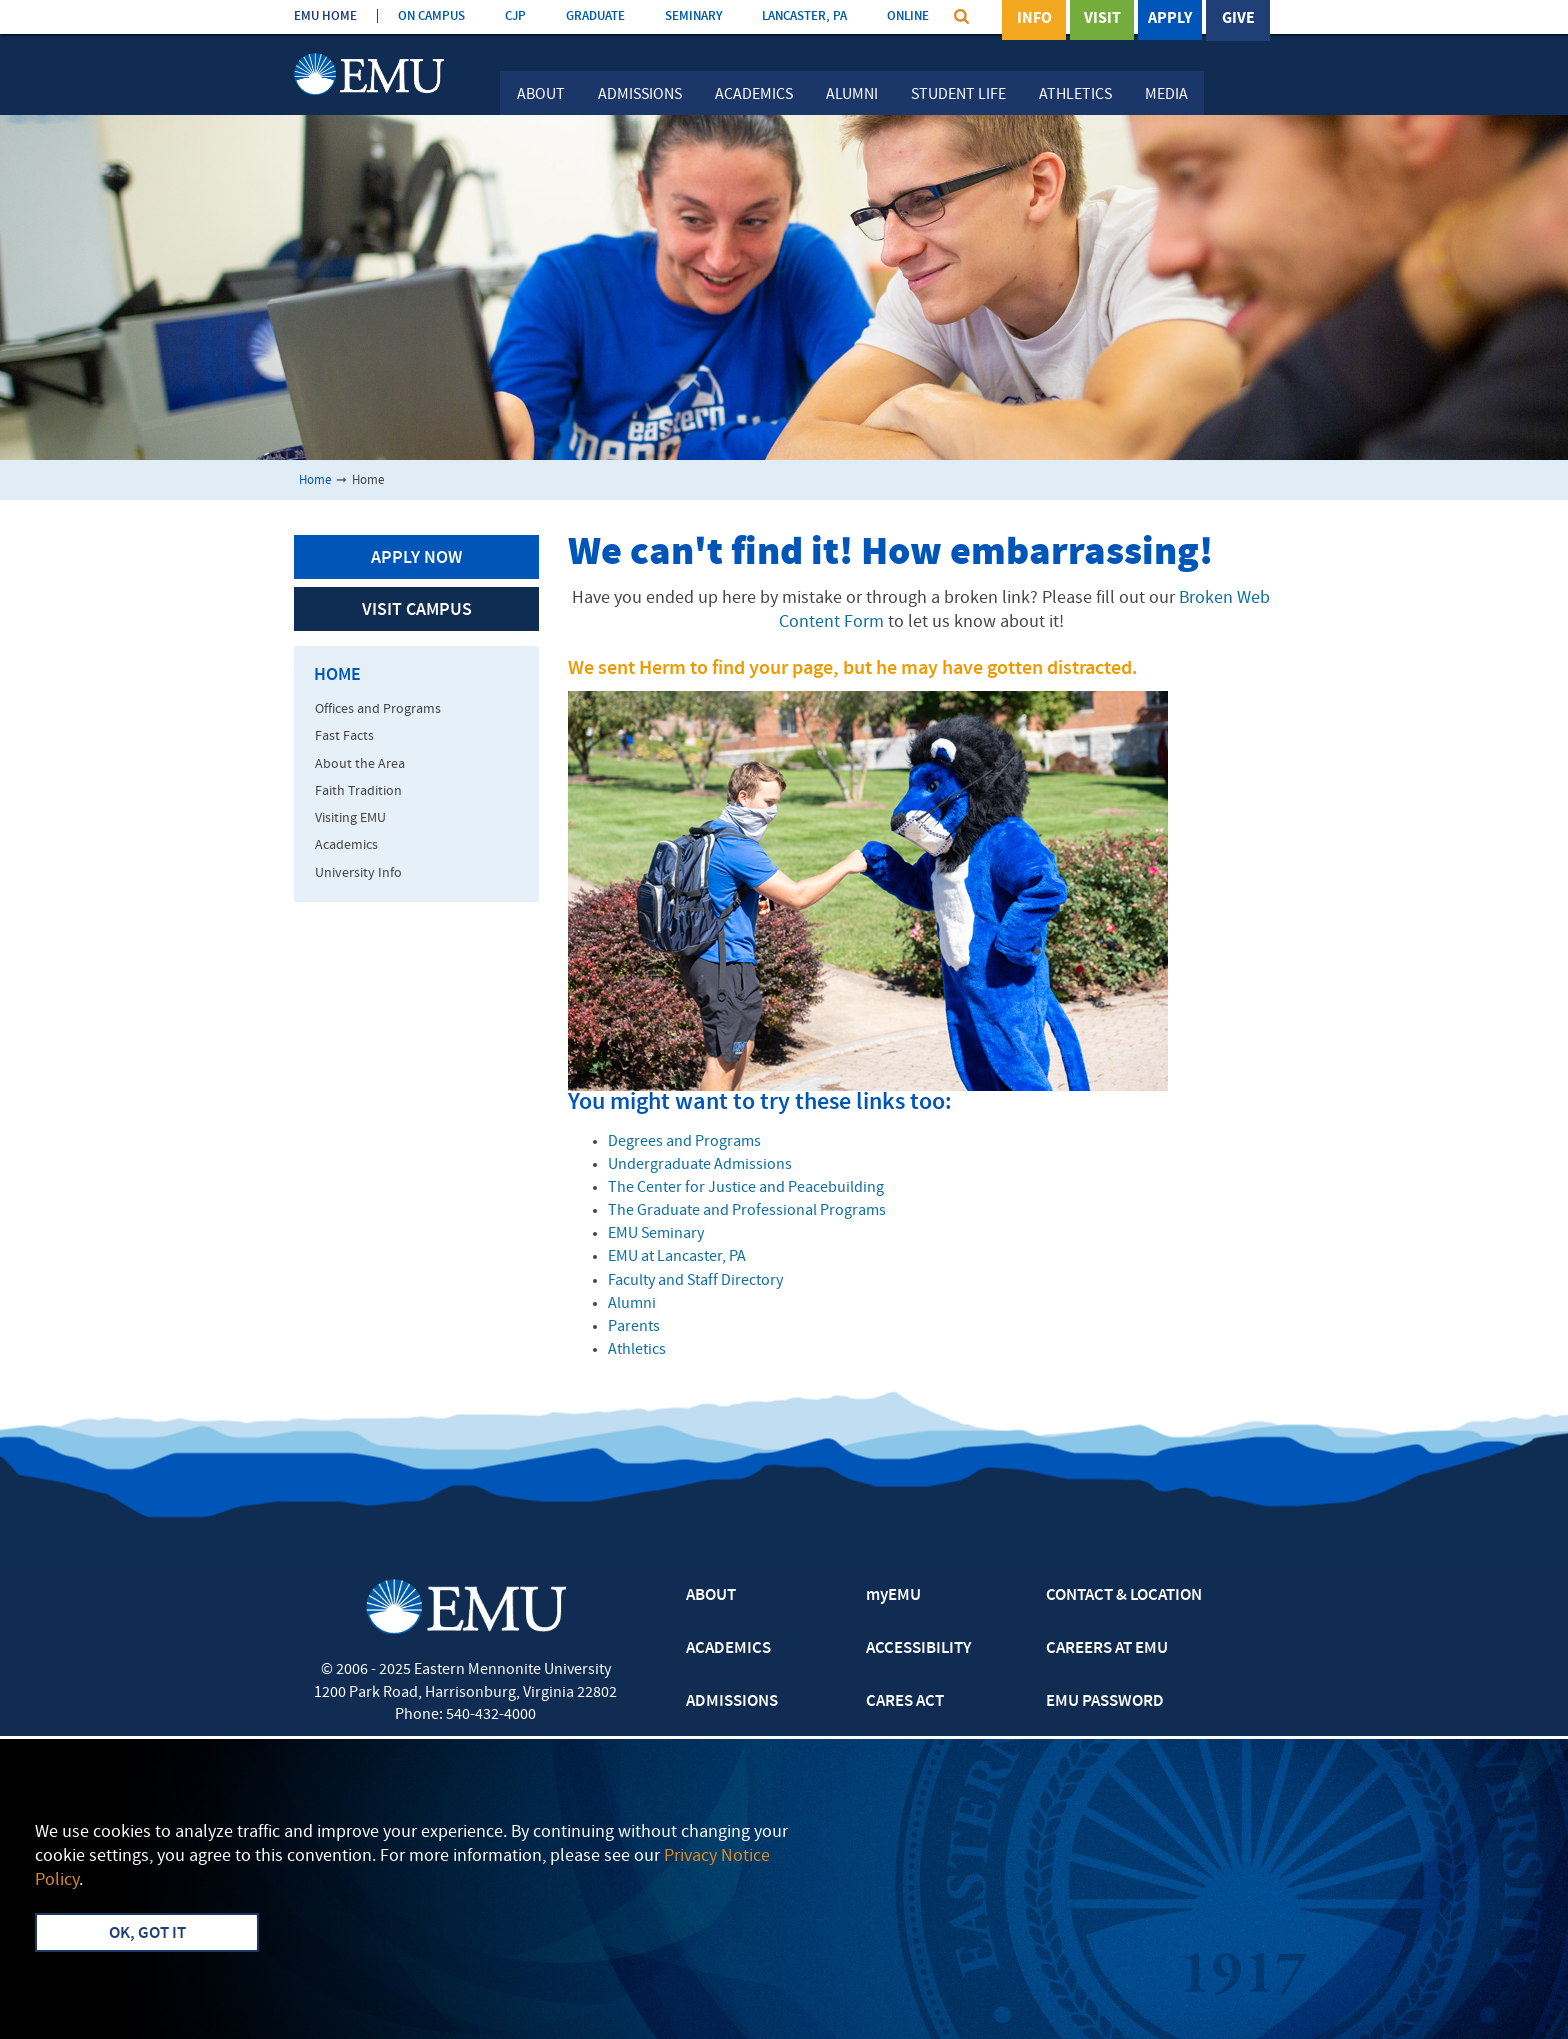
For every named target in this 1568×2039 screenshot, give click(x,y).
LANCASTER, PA (804, 16)
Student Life (958, 95)
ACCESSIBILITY (918, 1649)
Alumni (852, 95)
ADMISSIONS (732, 1702)
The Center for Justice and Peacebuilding (746, 1188)
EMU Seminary (656, 1234)
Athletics (1075, 95)
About (541, 95)
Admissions (640, 95)
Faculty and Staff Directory (695, 1281)
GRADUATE (595, 16)
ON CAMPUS (431, 16)
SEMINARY (693, 16)
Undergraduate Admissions (700, 1165)
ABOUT (711, 1596)
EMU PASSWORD (1105, 1702)
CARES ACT (905, 1702)
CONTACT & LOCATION (1124, 1596)
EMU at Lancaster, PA (677, 1257)
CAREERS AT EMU (1107, 1649)
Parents (634, 1327)
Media (1166, 95)
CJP (515, 16)
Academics (754, 95)
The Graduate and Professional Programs (747, 1211)
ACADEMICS (728, 1649)
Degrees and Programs (684, 1142)
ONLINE (908, 16)
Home (315, 480)
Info (1034, 19)
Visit (1102, 19)
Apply (1170, 19)
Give (1238, 19)
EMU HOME (325, 16)
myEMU (893, 1596)
